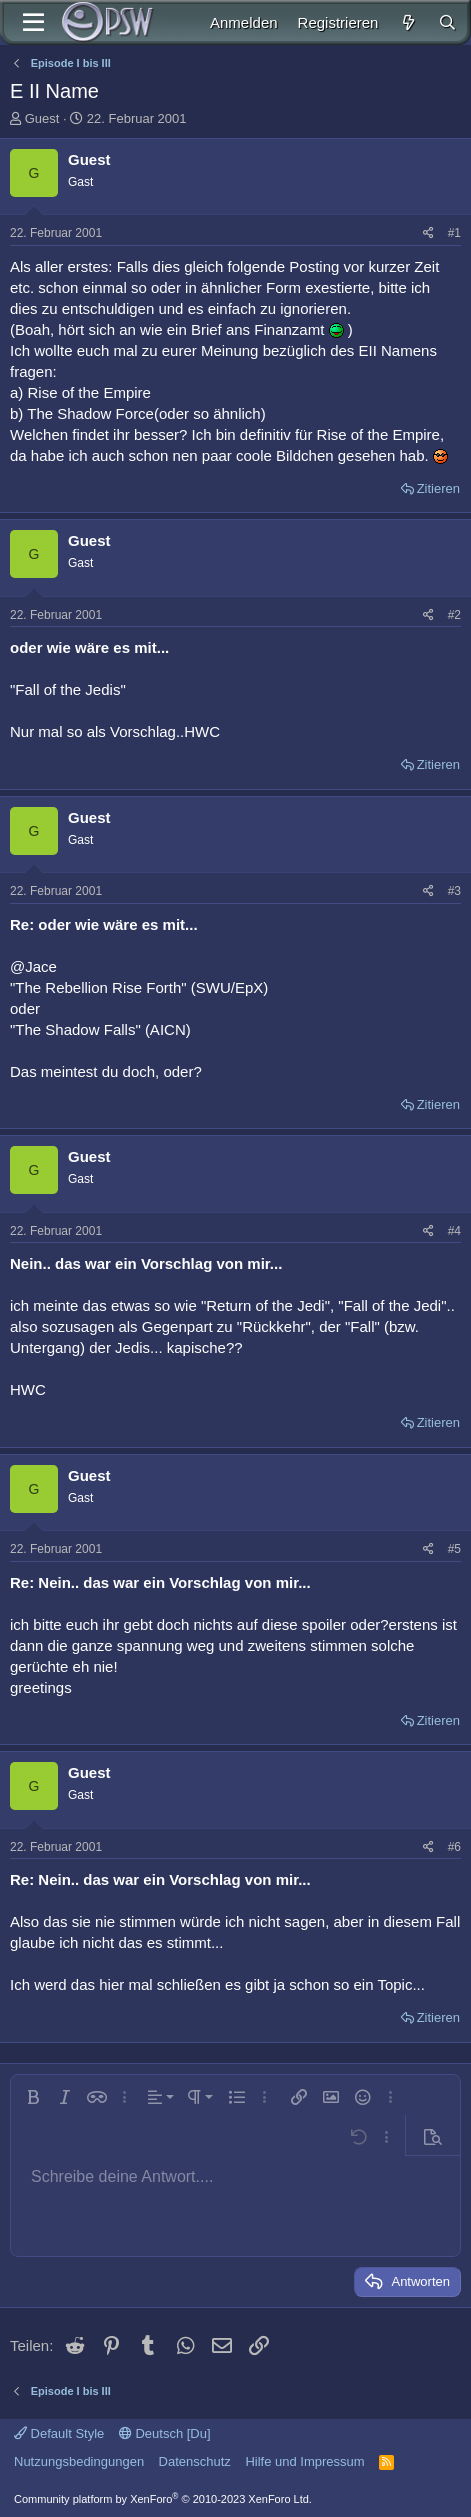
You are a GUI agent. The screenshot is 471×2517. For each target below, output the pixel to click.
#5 (454, 1549)
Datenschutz (195, 2461)
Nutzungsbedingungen (79, 2461)
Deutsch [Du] (165, 2433)
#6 (454, 1847)
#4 (454, 1231)
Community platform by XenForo (163, 2499)
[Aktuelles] (407, 22)
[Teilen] (428, 233)
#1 (454, 233)
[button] (33, 2097)
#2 (454, 615)
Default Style (59, 2433)
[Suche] (447, 22)
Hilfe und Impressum (304, 2461)
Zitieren (438, 488)
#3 (454, 891)
